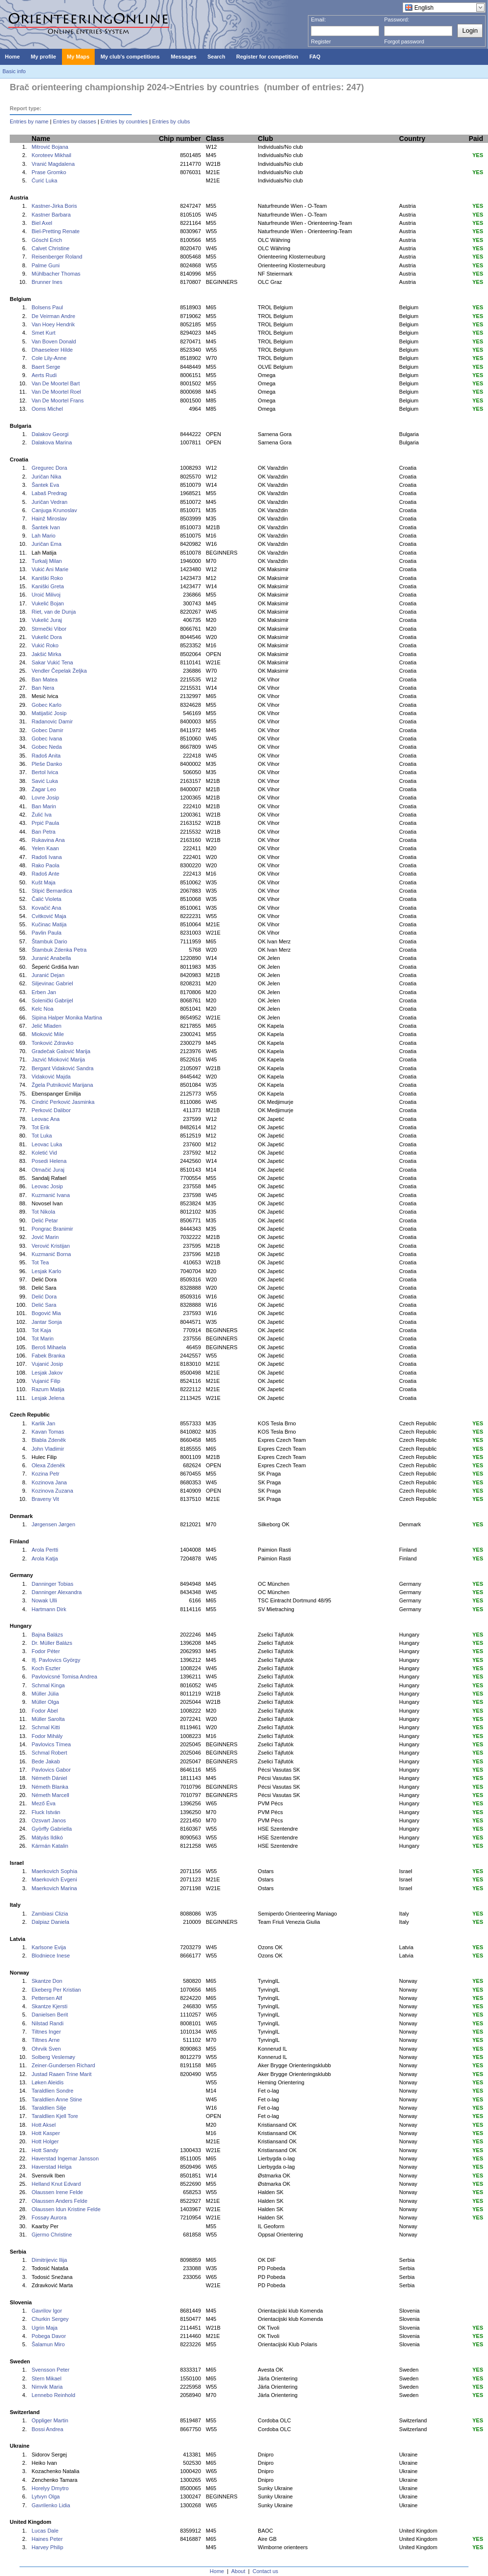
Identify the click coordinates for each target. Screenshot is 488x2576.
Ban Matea (45, 679)
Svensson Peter (51, 2370)
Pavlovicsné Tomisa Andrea (64, 1676)
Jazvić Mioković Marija (58, 1059)
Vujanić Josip (47, 1364)
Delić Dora (44, 1296)
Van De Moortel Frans (58, 400)
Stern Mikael (46, 2378)
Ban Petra (44, 832)
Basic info (14, 71)
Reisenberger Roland (57, 257)
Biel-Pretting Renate (56, 231)
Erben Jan (44, 992)
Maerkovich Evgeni (54, 1879)
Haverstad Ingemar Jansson (65, 2158)
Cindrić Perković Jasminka (63, 1102)
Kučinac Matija (49, 924)
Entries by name (29, 121)
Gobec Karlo (46, 705)
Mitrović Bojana (50, 147)
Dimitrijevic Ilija (49, 2260)
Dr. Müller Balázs (52, 1643)
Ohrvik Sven (46, 2049)
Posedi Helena (49, 1161)
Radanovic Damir (52, 721)
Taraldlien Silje (49, 2108)
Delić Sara (44, 1305)
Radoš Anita (46, 756)
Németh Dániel (49, 1778)
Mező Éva (44, 1803)
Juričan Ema (46, 544)
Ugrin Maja (45, 2328)
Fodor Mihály (47, 1736)
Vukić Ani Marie (50, 569)
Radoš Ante (46, 874)
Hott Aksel (44, 2125)
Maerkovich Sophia (55, 1871)
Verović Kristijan (51, 1246)
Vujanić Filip (46, 1381)
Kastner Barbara (51, 215)
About (238, 2571)
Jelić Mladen (46, 1026)
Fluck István (46, 1812)
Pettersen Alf (47, 1998)
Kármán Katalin (50, 1846)
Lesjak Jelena (48, 1398)
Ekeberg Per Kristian (56, 1990)
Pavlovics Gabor (51, 1770)
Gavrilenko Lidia (51, 2505)
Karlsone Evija (49, 1947)
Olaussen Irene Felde (57, 2192)
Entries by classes (74, 121)
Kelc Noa (43, 1009)
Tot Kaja (41, 1330)
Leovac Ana (46, 1119)
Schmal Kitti (46, 1727)
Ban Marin (44, 806)
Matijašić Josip (49, 713)
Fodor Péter (46, 1651)
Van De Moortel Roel (56, 392)
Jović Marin (45, 1237)
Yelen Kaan (45, 848)
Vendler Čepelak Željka (59, 671)
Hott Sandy (45, 2150)
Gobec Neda (47, 747)
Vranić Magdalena (53, 164)
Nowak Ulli (44, 1600)
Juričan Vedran (49, 502)
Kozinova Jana (49, 1482)
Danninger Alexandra (57, 1592)
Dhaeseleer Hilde (52, 350)
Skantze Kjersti (49, 2006)
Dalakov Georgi (50, 434)
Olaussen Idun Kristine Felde (66, 2209)
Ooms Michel (47, 409)
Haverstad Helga (52, 2167)
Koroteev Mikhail (51, 155)
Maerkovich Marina (54, 1888)
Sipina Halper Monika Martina (67, 1017)
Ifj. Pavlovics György (56, 1660)
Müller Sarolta (48, 1719)
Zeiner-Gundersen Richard (63, 2065)
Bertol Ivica (45, 772)
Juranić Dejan (48, 975)
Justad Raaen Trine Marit (62, 2074)
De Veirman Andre (53, 316)
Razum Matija (48, 1389)
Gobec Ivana (47, 738)
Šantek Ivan (46, 527)
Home (217, 2571)
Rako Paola (46, 865)
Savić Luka (45, 781)
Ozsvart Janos (49, 1820)
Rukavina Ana (48, 840)
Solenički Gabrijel (52, 1000)
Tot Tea (40, 1262)
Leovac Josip (47, 1186)
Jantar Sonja (47, 1322)
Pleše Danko (47, 764)
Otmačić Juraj (48, 1170)
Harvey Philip (47, 2547)
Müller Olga (45, 1702)
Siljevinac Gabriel (52, 983)
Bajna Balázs (47, 1634)
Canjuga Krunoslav (54, 510)
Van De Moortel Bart (56, 383)
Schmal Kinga (48, 1685)
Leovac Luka (47, 1144)
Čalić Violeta (46, 899)
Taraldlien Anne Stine (57, 2099)
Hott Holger (45, 2141)
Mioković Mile (48, 1034)
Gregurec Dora (49, 468)
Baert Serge (46, 367)
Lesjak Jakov (47, 1373)
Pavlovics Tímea (51, 1744)
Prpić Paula (45, 823)
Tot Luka (42, 1135)
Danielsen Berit (50, 2014)
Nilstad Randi (47, 2023)
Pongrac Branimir (52, 1229)
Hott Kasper (46, 2133)
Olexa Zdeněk (48, 1465)
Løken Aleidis (47, 2082)
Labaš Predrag (49, 493)
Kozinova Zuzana (52, 1491)
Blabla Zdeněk (49, 1440)
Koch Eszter (46, 1668)
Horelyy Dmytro (50, 2488)
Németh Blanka (50, 1787)
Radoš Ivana (47, 857)
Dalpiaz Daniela (50, 1922)
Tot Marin (43, 1338)
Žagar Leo (44, 789)
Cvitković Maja (49, 916)
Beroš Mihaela (49, 1347)
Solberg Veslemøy (53, 2057)
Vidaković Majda (51, 1076)
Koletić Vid (44, 1153)
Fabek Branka (48, 1355)
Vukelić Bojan (48, 603)
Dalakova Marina (52, 442)
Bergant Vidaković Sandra (63, 1068)
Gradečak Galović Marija (61, 1051)
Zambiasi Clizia (50, 1914)
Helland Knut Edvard (56, 2184)
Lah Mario (44, 536)
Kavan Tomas (48, 1432)
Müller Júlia (45, 1694)
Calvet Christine (51, 248)
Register (321, 41)
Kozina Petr (46, 1474)
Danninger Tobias (52, 1584)
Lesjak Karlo (46, 1271)
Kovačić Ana (46, 908)
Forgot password (404, 41)
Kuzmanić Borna (51, 1254)
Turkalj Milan (47, 561)
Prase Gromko (49, 172)
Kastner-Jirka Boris (54, 206)
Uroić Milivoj (46, 595)
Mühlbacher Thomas (56, 274)
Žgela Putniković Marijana (62, 1085)
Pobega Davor (49, 2336)
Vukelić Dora (47, 637)
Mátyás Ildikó (47, 1837)
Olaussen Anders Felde (59, 2201)
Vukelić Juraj (47, 620)
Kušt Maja (44, 882)
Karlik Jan (43, 1423)
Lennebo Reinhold (53, 2395)
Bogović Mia (46, 1313)
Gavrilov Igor (47, 2311)
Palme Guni (46, 265)
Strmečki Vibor (49, 629)
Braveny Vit (45, 1499)
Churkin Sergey (50, 2319)
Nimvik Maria (47, 2387)
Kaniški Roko (47, 578)
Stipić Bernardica (52, 891)
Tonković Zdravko (53, 1043)
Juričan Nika (46, 476)
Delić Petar (45, 1220)
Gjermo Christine (52, 2234)
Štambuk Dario (49, 941)
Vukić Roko (45, 645)
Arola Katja (45, 1558)
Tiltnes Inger (46, 2032)
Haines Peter (47, 2539)
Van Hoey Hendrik (53, 324)
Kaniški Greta (48, 586)
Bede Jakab (46, 1761)
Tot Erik (41, 1127)
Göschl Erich (47, 240)
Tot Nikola (43, 1212)
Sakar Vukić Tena (52, 662)
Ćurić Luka (45, 180)
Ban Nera (43, 688)
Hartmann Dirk (49, 1609)
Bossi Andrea (47, 2429)
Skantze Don (47, 1981)
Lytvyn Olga (46, 2496)
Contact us (266, 2571)
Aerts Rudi (44, 375)
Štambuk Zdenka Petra (59, 950)
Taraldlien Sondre (53, 2091)
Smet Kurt (44, 333)
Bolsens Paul (47, 307)
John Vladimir (48, 1449)
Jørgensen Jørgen (53, 1524)
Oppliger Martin (50, 2420)
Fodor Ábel (45, 1711)
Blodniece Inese (51, 1955)
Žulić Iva (42, 815)
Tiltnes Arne (46, 2040)
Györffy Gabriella (52, 1829)
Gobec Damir (47, 730)
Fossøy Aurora (49, 2217)
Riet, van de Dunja (54, 612)
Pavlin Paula (46, 933)
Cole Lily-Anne (49, 358)
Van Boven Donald (54, 341)
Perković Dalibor (51, 1110)
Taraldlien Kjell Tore (55, 2116)
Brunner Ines (47, 282)
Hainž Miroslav (49, 518)
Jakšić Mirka (46, 654)
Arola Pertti (45, 1550)
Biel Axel (42, 223)
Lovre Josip (45, 797)
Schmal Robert (49, 1753)
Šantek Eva (45, 485)
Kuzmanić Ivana (51, 1195)
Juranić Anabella (51, 958)
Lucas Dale (45, 2531)
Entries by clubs (171, 121)
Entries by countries (124, 121)
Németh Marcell (50, 1795)
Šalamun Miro (48, 2344)
